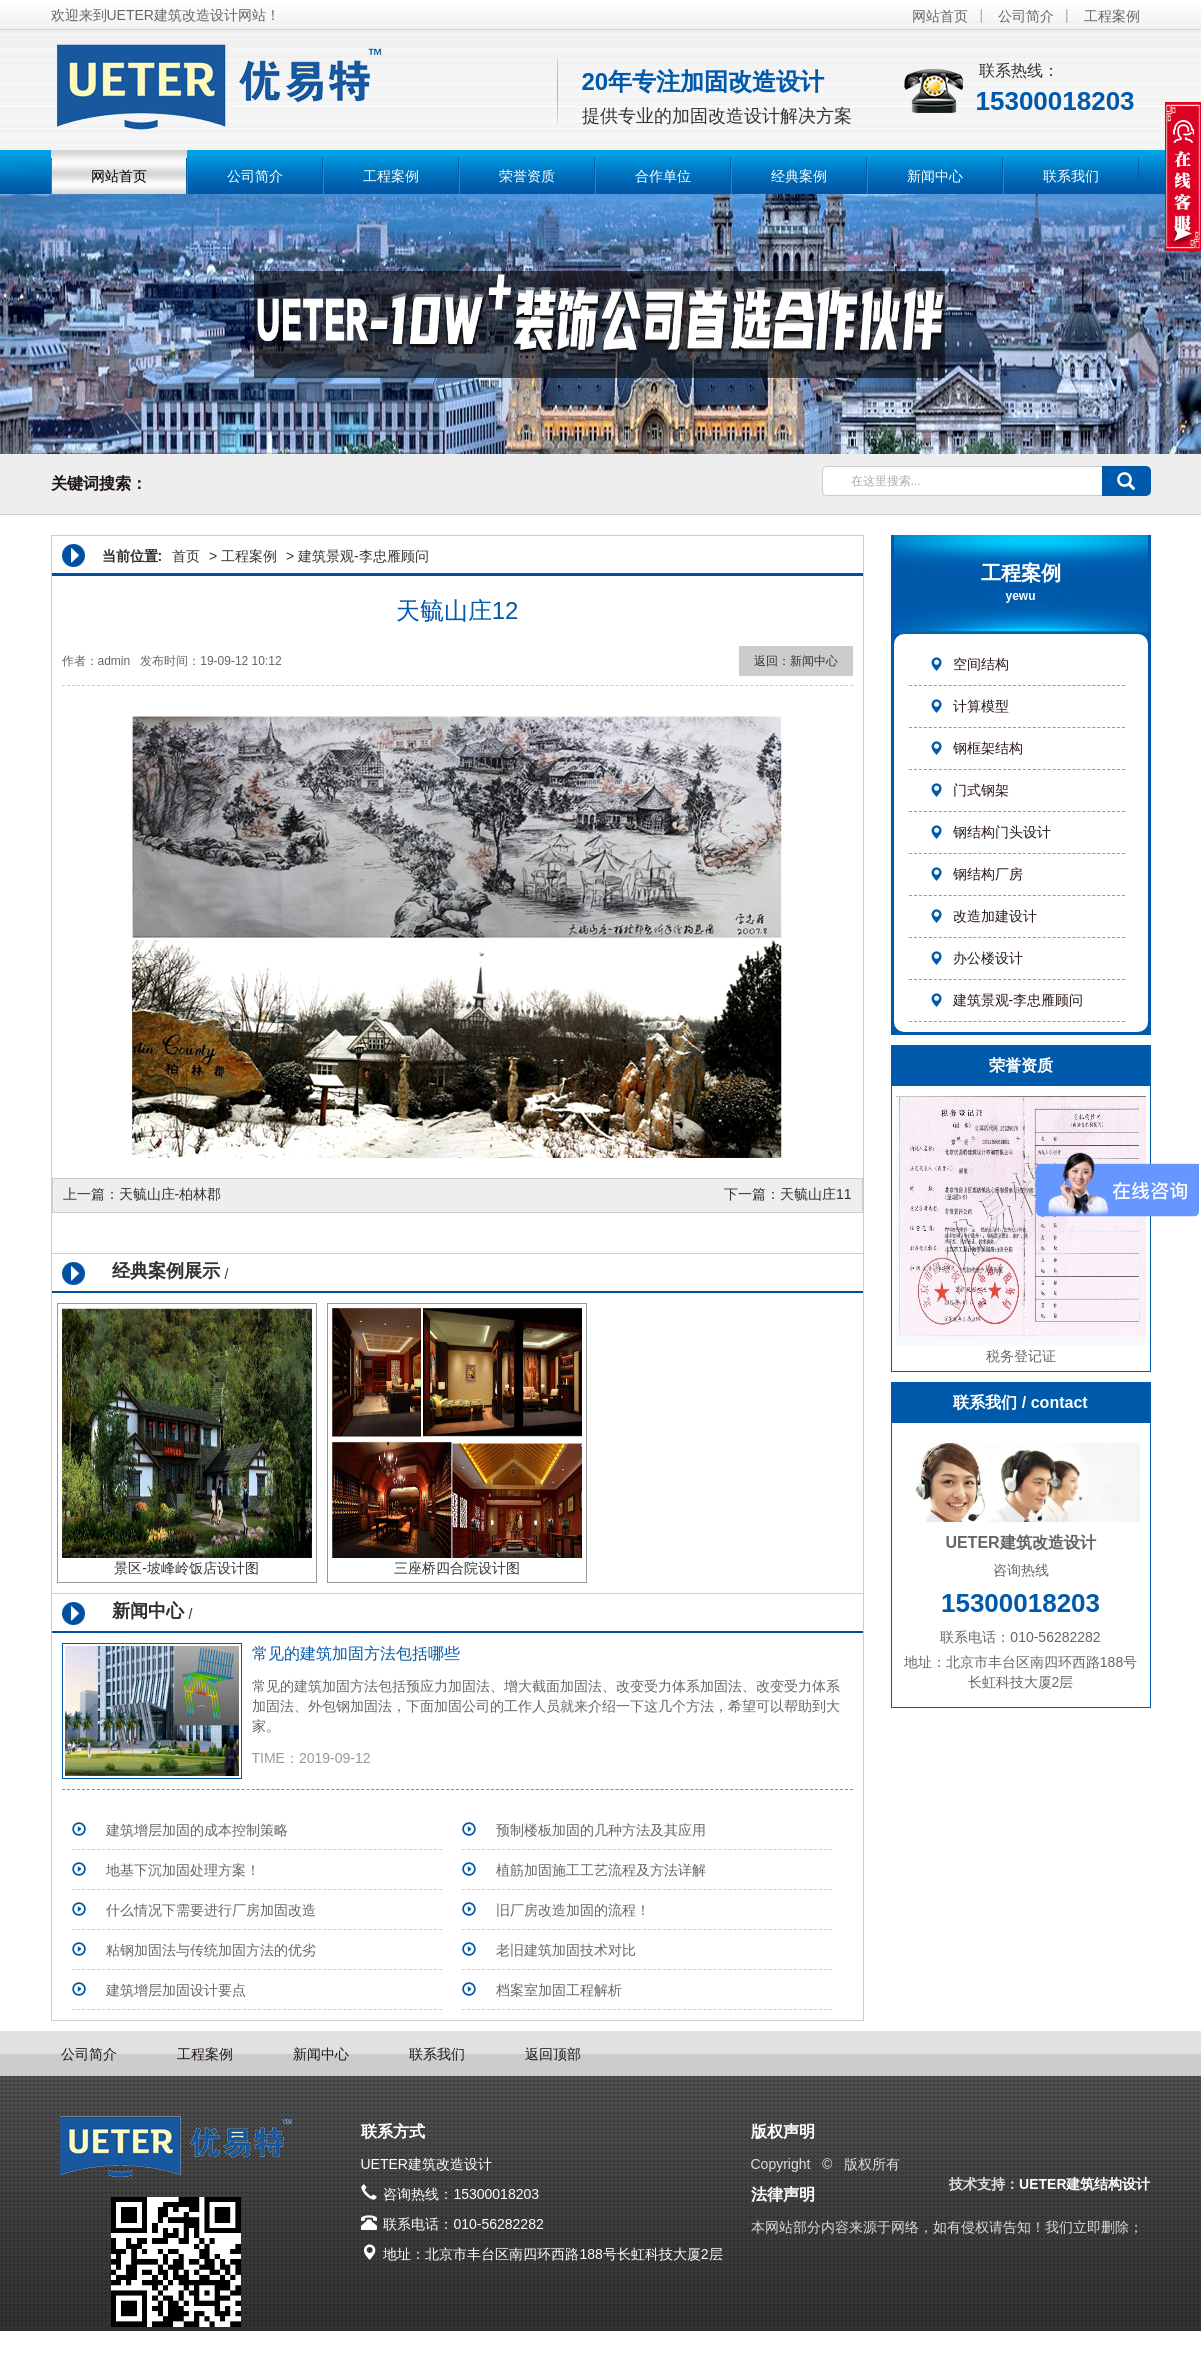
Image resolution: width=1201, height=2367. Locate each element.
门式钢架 (969, 790)
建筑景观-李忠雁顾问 (1006, 1000)
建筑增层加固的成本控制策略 (197, 1830)
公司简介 (1026, 16)
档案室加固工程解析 (559, 1990)
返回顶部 (553, 2054)
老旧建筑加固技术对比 (566, 1950)
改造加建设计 (983, 916)
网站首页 (940, 16)
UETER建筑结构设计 (1084, 2184)
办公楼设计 (976, 958)
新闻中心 (935, 176)
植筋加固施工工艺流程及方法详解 (601, 1870)
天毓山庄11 (816, 1194)
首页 (186, 556)
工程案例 (1112, 16)
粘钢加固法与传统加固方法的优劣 (211, 1950)
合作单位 (663, 176)
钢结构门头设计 (990, 832)
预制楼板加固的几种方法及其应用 (601, 1830)
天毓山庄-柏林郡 (170, 1194)
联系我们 (1071, 176)
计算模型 (969, 706)
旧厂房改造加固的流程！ (573, 1910)
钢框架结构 (976, 748)
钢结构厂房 (976, 874)
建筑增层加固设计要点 (176, 1990)
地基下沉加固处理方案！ (183, 1870)
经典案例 (799, 176)
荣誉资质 (527, 176)
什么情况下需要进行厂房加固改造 (211, 1910)
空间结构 (969, 664)
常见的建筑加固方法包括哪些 (356, 1653)
